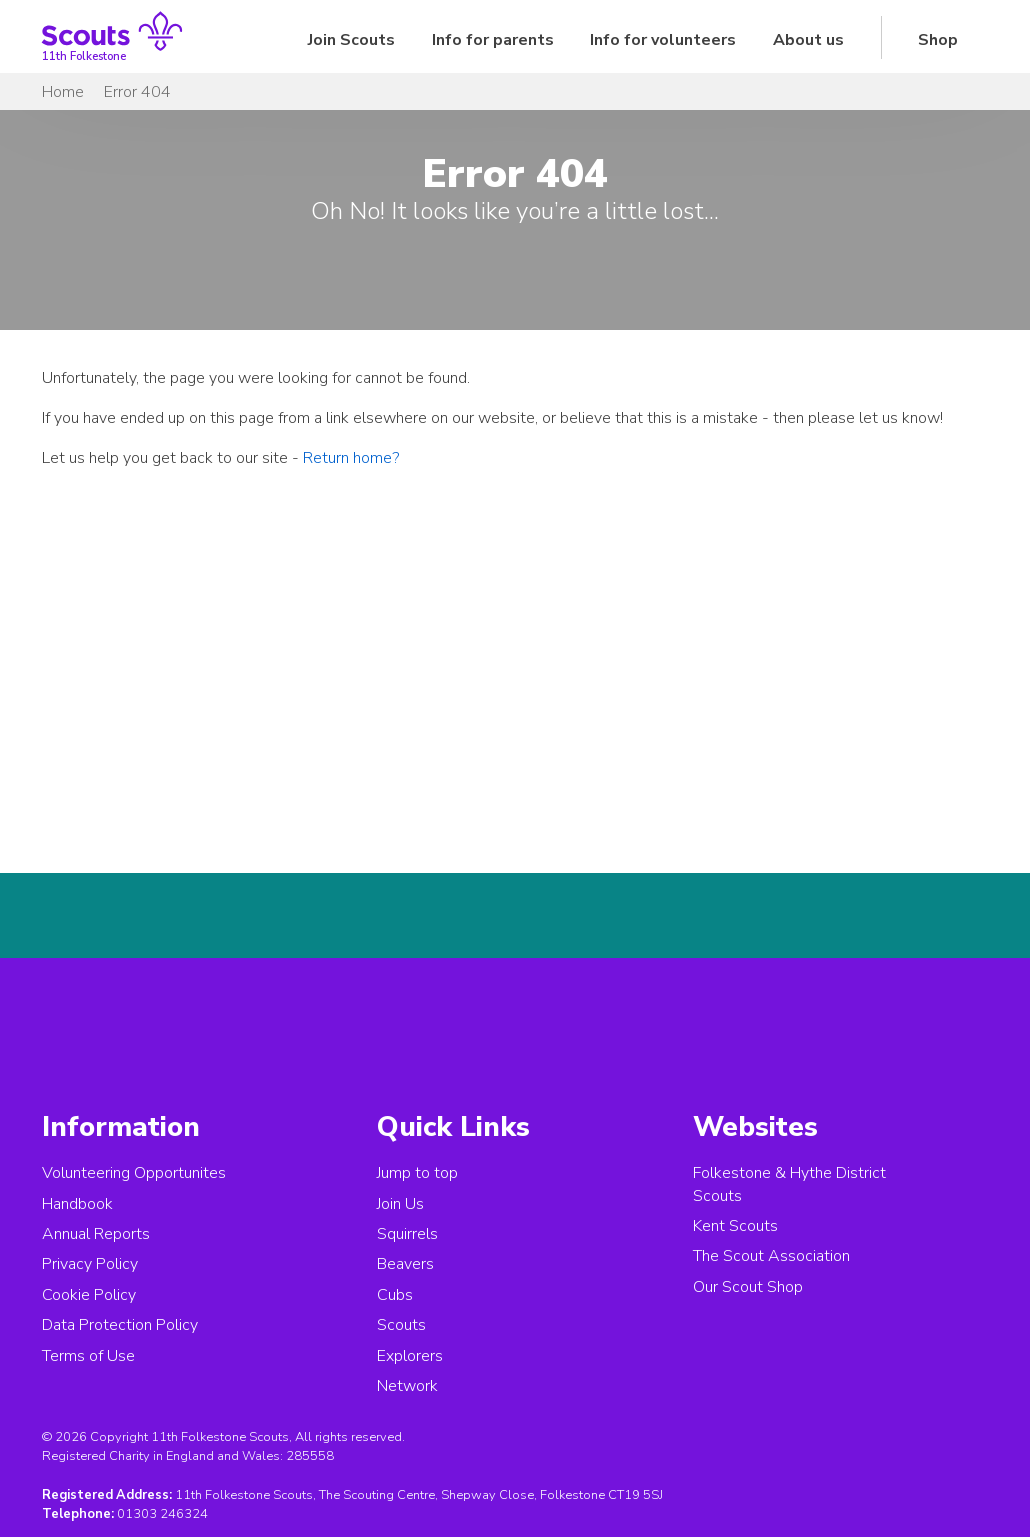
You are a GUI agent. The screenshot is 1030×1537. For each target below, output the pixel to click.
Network (407, 1386)
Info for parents (493, 40)
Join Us (400, 1204)
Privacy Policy (90, 1264)
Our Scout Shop (748, 1287)
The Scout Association (771, 1256)
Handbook (77, 1204)
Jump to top (417, 1173)
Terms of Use (88, 1356)
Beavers (405, 1264)
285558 (310, 1456)
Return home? (351, 458)
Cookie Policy (89, 1295)
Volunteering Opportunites (134, 1173)
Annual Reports (96, 1234)
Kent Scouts (735, 1226)
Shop (938, 40)
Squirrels (407, 1234)
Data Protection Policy (120, 1325)
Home (63, 92)
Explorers (410, 1356)
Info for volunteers (663, 40)
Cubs (395, 1295)
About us (808, 40)
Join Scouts (351, 40)
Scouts (401, 1325)
